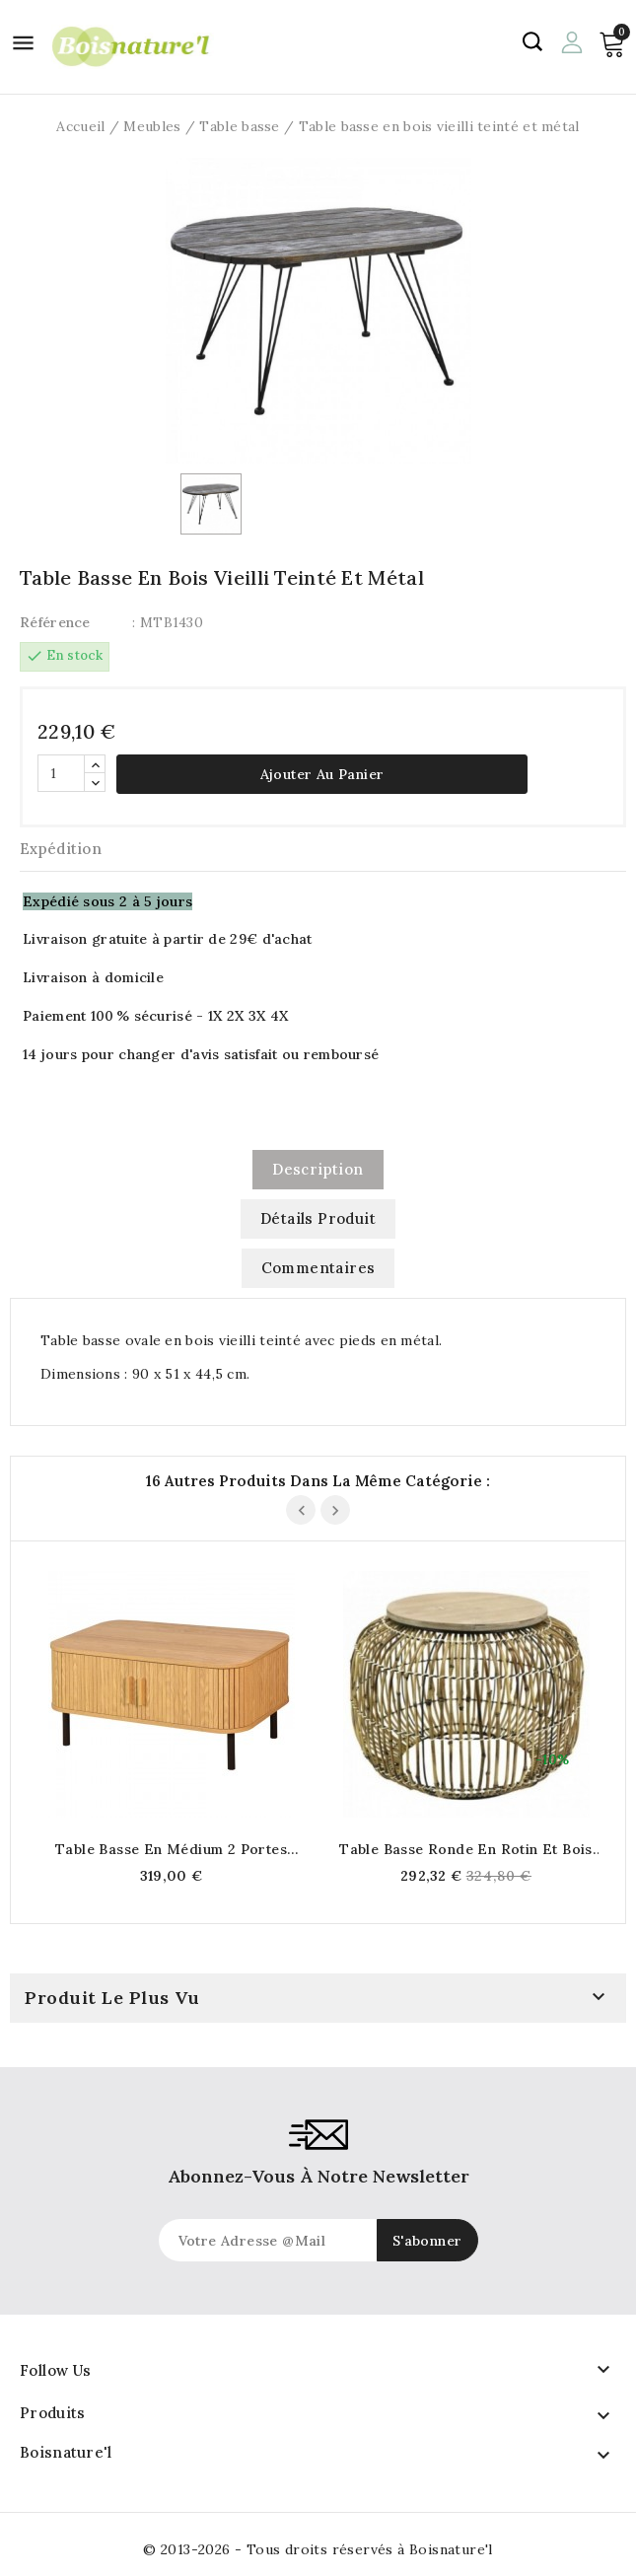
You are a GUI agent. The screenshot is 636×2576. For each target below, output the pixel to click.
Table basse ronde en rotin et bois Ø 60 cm (466, 1849)
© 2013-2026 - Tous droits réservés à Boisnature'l (318, 2549)
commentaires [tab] (318, 1267)
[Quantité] (61, 773)
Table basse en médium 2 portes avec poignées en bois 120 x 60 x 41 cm (171, 1849)
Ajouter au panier (322, 774)
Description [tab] (317, 1169)
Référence (55, 622)
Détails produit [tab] (318, 1218)
